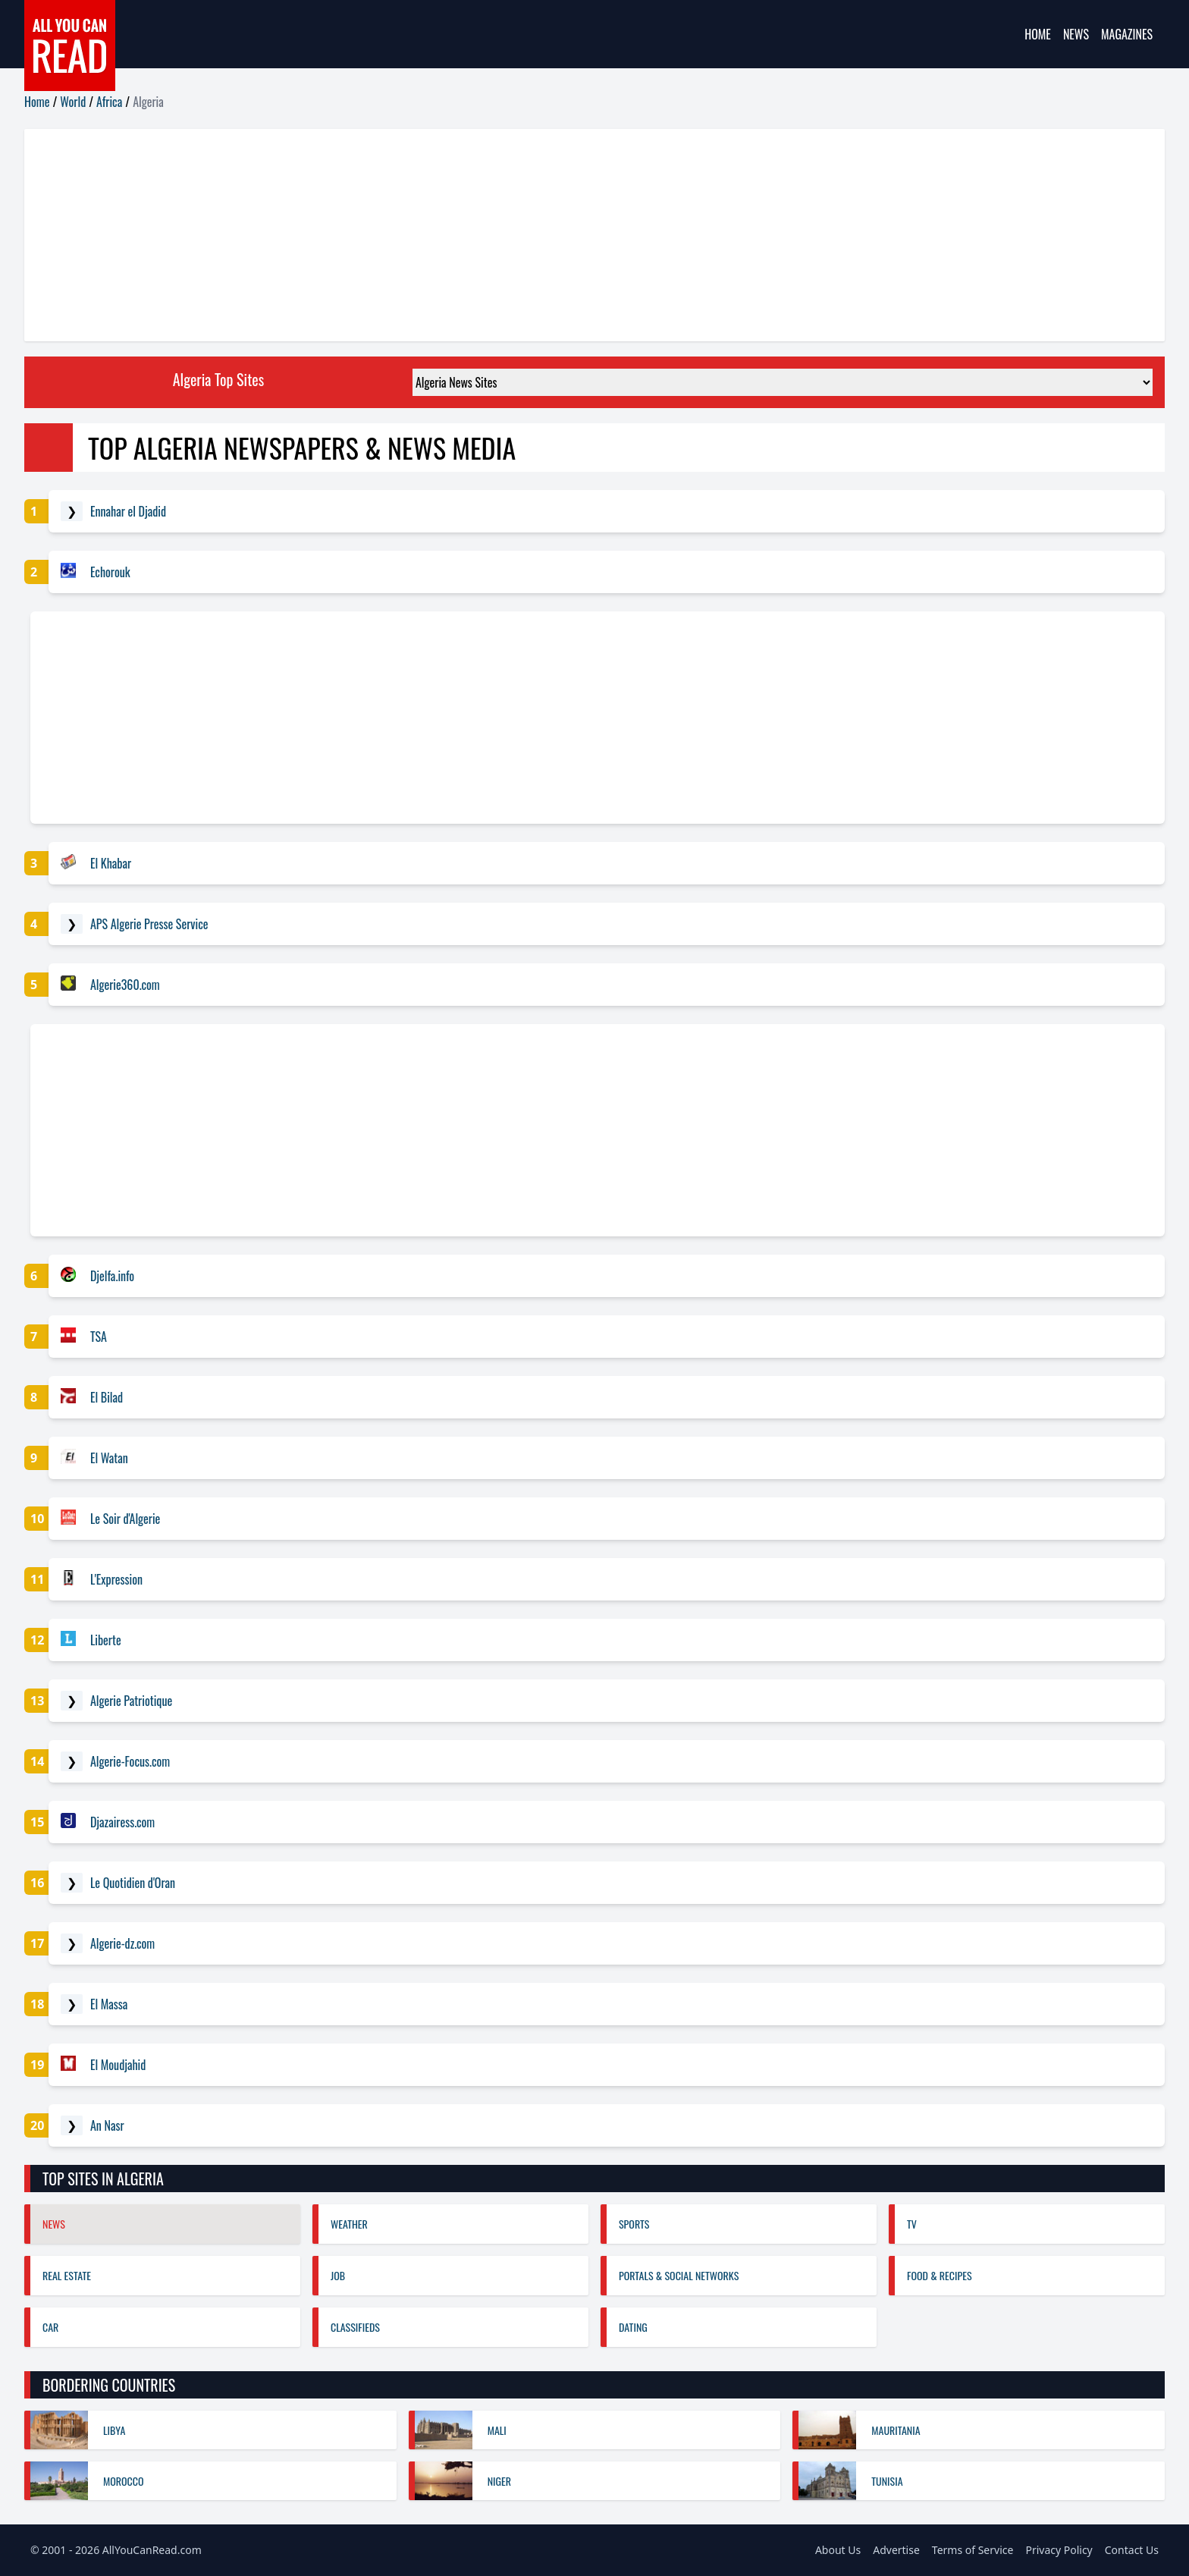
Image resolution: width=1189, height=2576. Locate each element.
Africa (109, 102)
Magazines (1127, 34)
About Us (838, 2550)
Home (1037, 34)
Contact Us (1132, 2550)
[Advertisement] (479, 235)
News (1076, 34)
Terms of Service (973, 2550)
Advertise (896, 2550)
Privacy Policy (1058, 2550)
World (73, 102)
